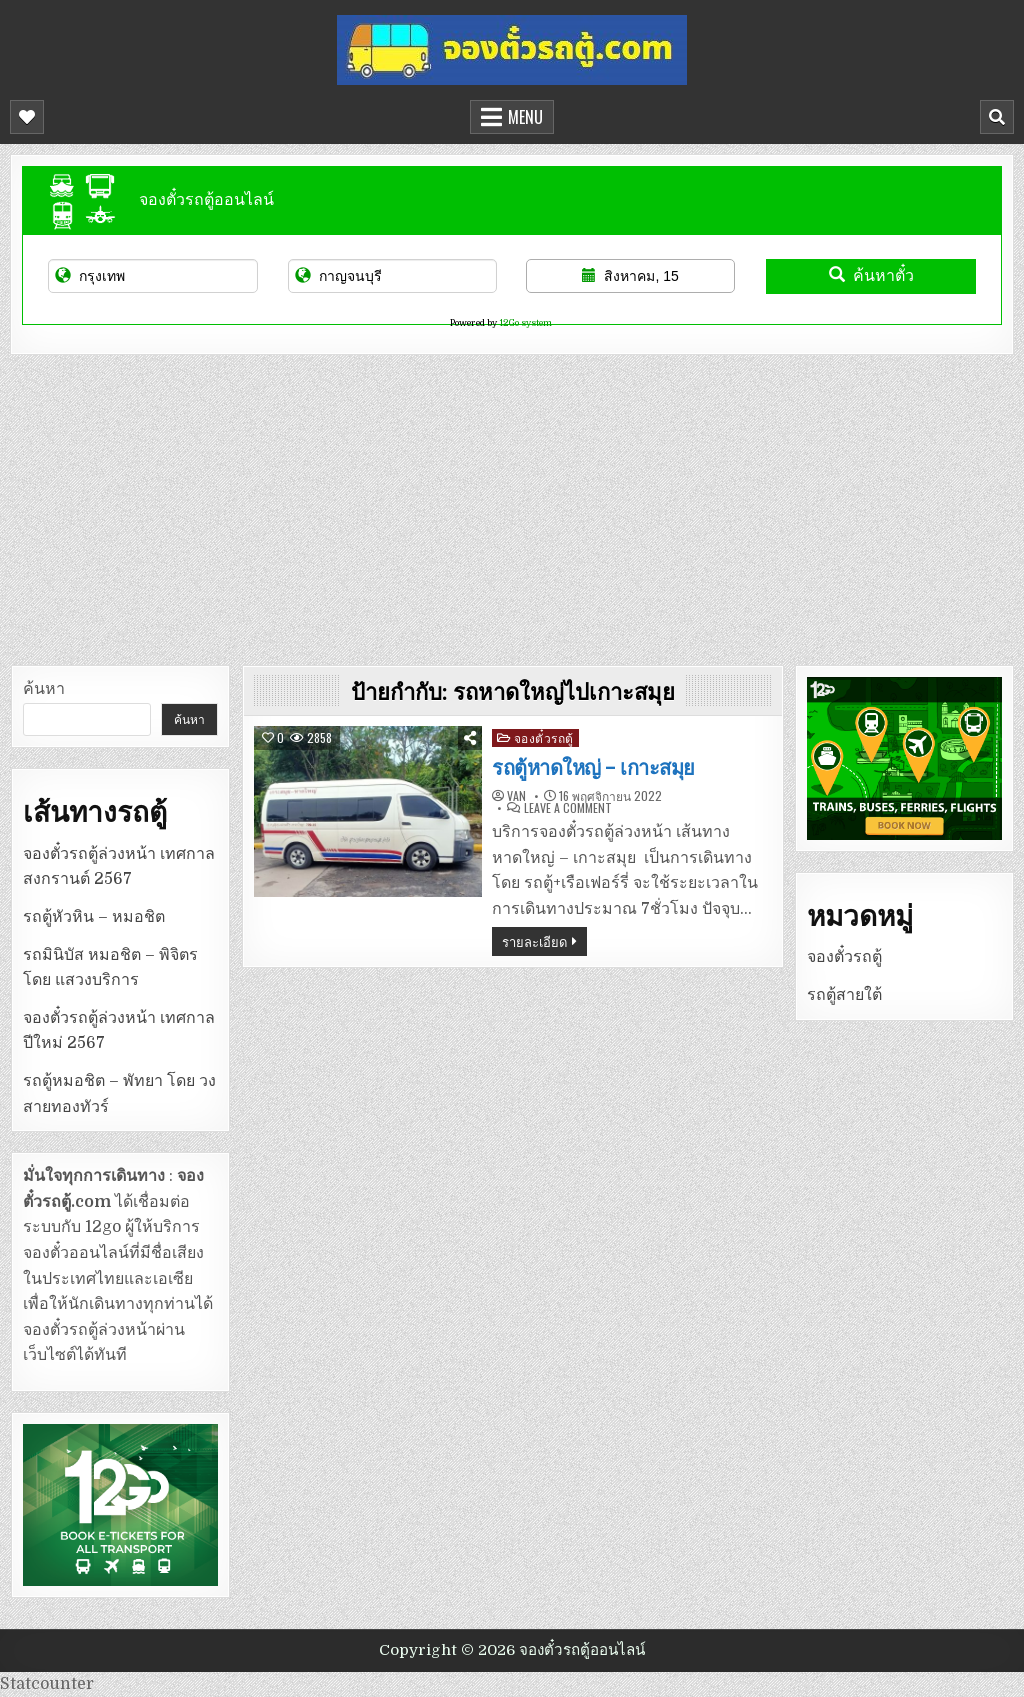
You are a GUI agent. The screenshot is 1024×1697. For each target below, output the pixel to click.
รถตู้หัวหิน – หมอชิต (94, 917)
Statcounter (47, 1684)
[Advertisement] (512, 505)
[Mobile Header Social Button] (27, 117)
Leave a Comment (568, 808)
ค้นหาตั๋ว (871, 275)
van (516, 796)
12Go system (525, 323)
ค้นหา (44, 689)
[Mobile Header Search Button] (997, 117)
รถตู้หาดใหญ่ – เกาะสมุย (593, 768)
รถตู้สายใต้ (844, 995)
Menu (525, 117)
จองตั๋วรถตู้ (544, 737)
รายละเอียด (534, 941)
